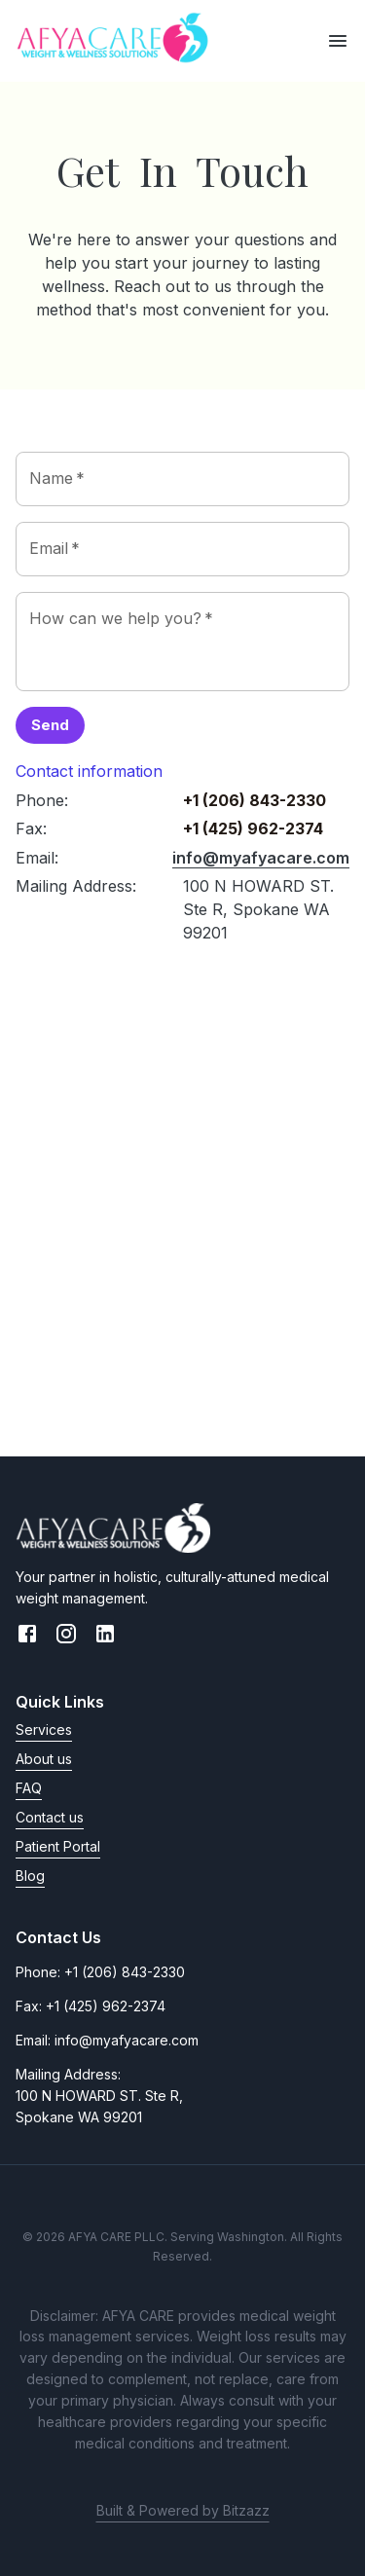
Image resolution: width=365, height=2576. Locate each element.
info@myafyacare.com (260, 857)
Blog (30, 1875)
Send (50, 725)
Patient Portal (58, 1846)
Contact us (50, 1817)
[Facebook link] (27, 1636)
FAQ (29, 1788)
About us (44, 1758)
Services (44, 1729)
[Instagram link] (66, 1636)
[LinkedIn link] (105, 1636)
